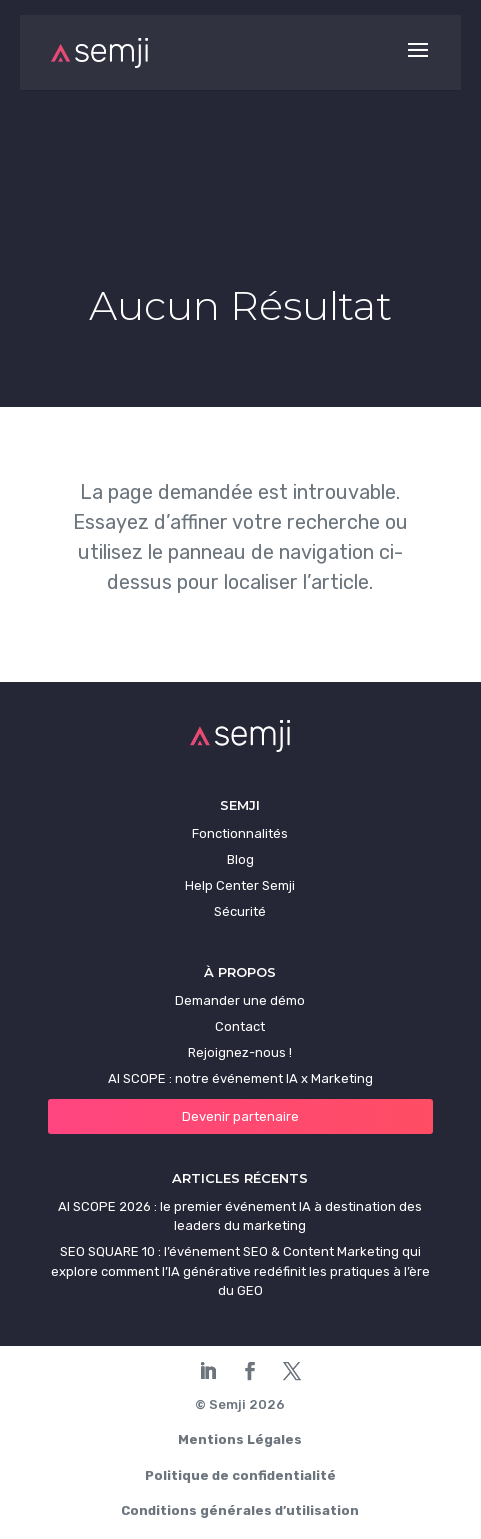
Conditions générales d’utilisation (240, 1510)
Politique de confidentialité (240, 1475)
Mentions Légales (240, 1439)
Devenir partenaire (240, 1116)
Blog (240, 859)
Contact (240, 1026)
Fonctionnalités (240, 833)
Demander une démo (240, 1000)
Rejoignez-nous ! (240, 1052)
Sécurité (240, 911)
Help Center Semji (240, 885)
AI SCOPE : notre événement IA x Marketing (240, 1078)
